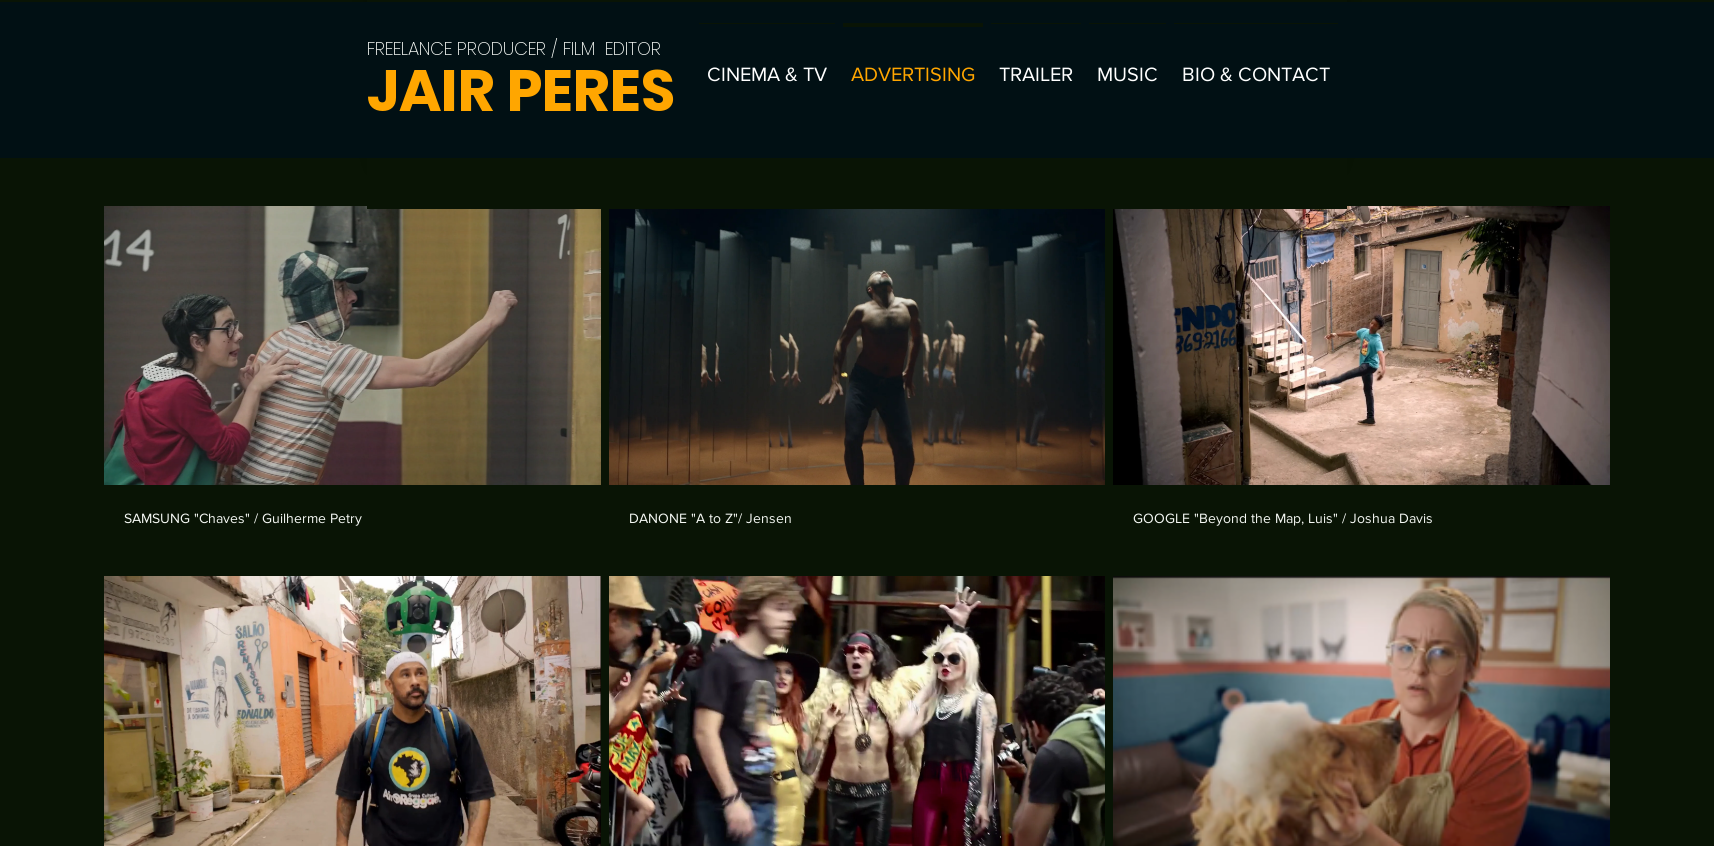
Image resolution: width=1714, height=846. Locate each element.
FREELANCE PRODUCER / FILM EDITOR (514, 48)
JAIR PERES (521, 90)
